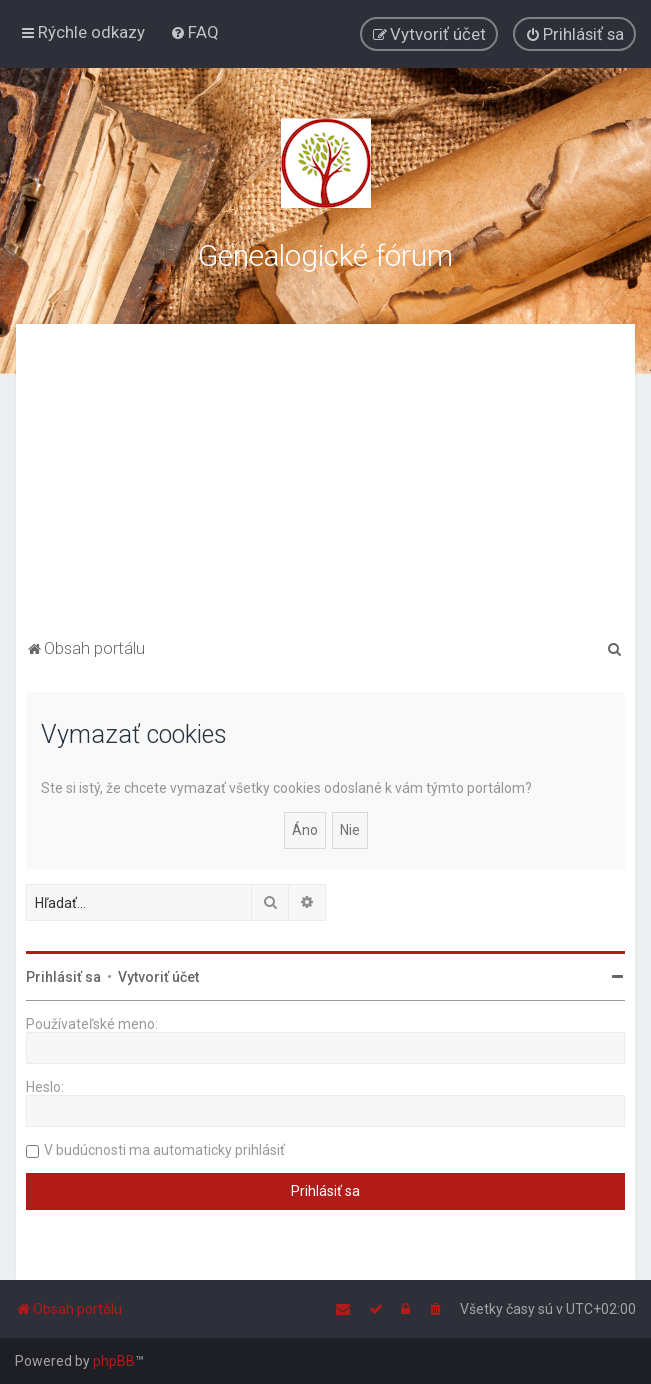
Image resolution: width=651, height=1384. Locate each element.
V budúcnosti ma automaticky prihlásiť (164, 1150)
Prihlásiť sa (63, 977)
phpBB (114, 1361)
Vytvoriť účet (158, 977)
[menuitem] (194, 32)
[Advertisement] (326, 484)
